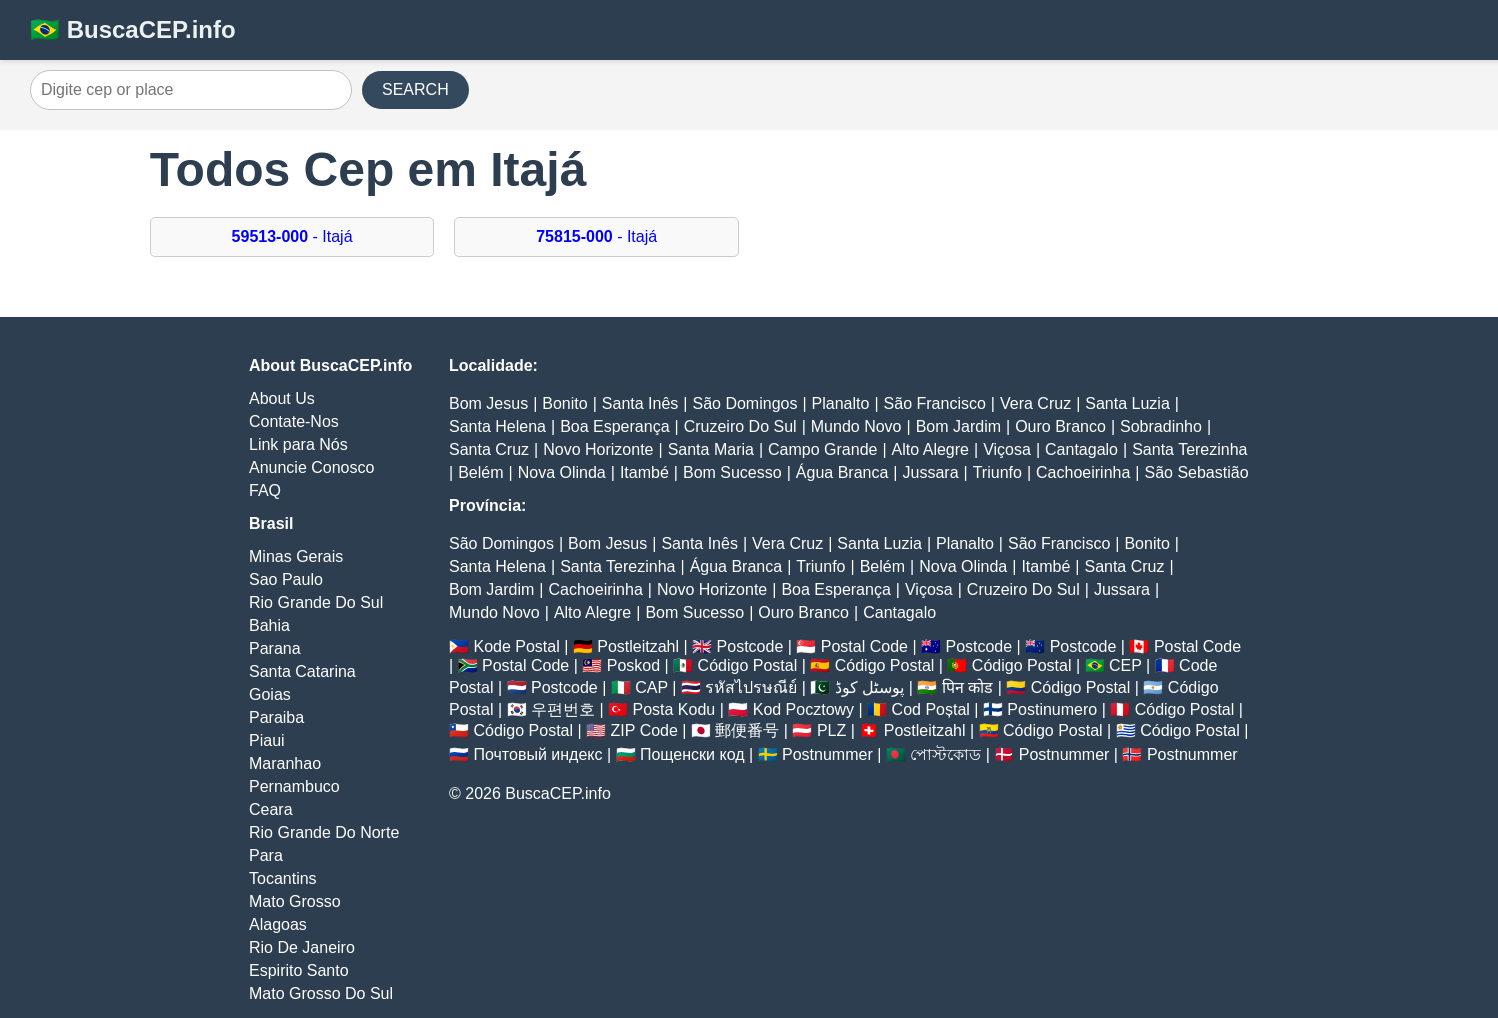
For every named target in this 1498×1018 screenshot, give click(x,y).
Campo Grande (822, 449)
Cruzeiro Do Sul (740, 426)
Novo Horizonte (598, 449)
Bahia (269, 625)
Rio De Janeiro (302, 947)
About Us (282, 398)
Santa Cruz (489, 449)
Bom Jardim (958, 426)
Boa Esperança (614, 426)
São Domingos (744, 403)
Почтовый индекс (537, 754)
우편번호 (563, 709)
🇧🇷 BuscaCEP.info (133, 29)
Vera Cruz (1035, 403)
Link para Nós (298, 444)
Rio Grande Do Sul (316, 602)
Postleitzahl (638, 646)
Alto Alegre (930, 449)
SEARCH (415, 89)
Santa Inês (640, 403)
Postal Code (864, 646)
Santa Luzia (1127, 403)
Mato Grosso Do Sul (321, 993)
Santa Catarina (302, 671)
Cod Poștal (931, 709)
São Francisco (935, 403)
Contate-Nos (294, 421)
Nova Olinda (562, 472)
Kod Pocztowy (803, 709)
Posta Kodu (673, 709)
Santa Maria (711, 449)
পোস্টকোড (945, 754)
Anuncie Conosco (311, 467)
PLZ (831, 730)
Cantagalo (1081, 449)
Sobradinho (1161, 426)
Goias (270, 694)
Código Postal (748, 665)
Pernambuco (294, 786)
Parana (275, 648)
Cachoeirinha (1083, 472)
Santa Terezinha (1189, 449)
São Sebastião (1196, 472)
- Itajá (292, 236)
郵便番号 (747, 730)
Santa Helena (497, 426)
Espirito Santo (299, 970)
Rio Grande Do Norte (324, 832)
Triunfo (997, 472)
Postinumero (1052, 709)
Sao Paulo (286, 579)
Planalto (841, 403)
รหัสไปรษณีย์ (751, 687)
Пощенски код (692, 754)
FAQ (265, 490)
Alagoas (278, 924)
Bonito (564, 403)
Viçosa (1007, 449)
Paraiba (276, 717)
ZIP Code (644, 730)
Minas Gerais (296, 556)
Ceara (271, 809)
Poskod (633, 665)
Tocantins (283, 878)
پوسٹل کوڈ (869, 687)
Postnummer (827, 754)
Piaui (267, 740)
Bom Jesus (488, 403)
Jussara (931, 472)
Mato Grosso (295, 901)
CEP (1125, 665)
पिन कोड (967, 687)
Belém (480, 472)
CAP (651, 687)
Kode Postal (516, 646)
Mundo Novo (856, 426)
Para (266, 855)
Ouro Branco (1060, 426)
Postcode (750, 646)
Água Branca (842, 472)
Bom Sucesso (732, 472)
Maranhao (285, 763)
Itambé (644, 472)
